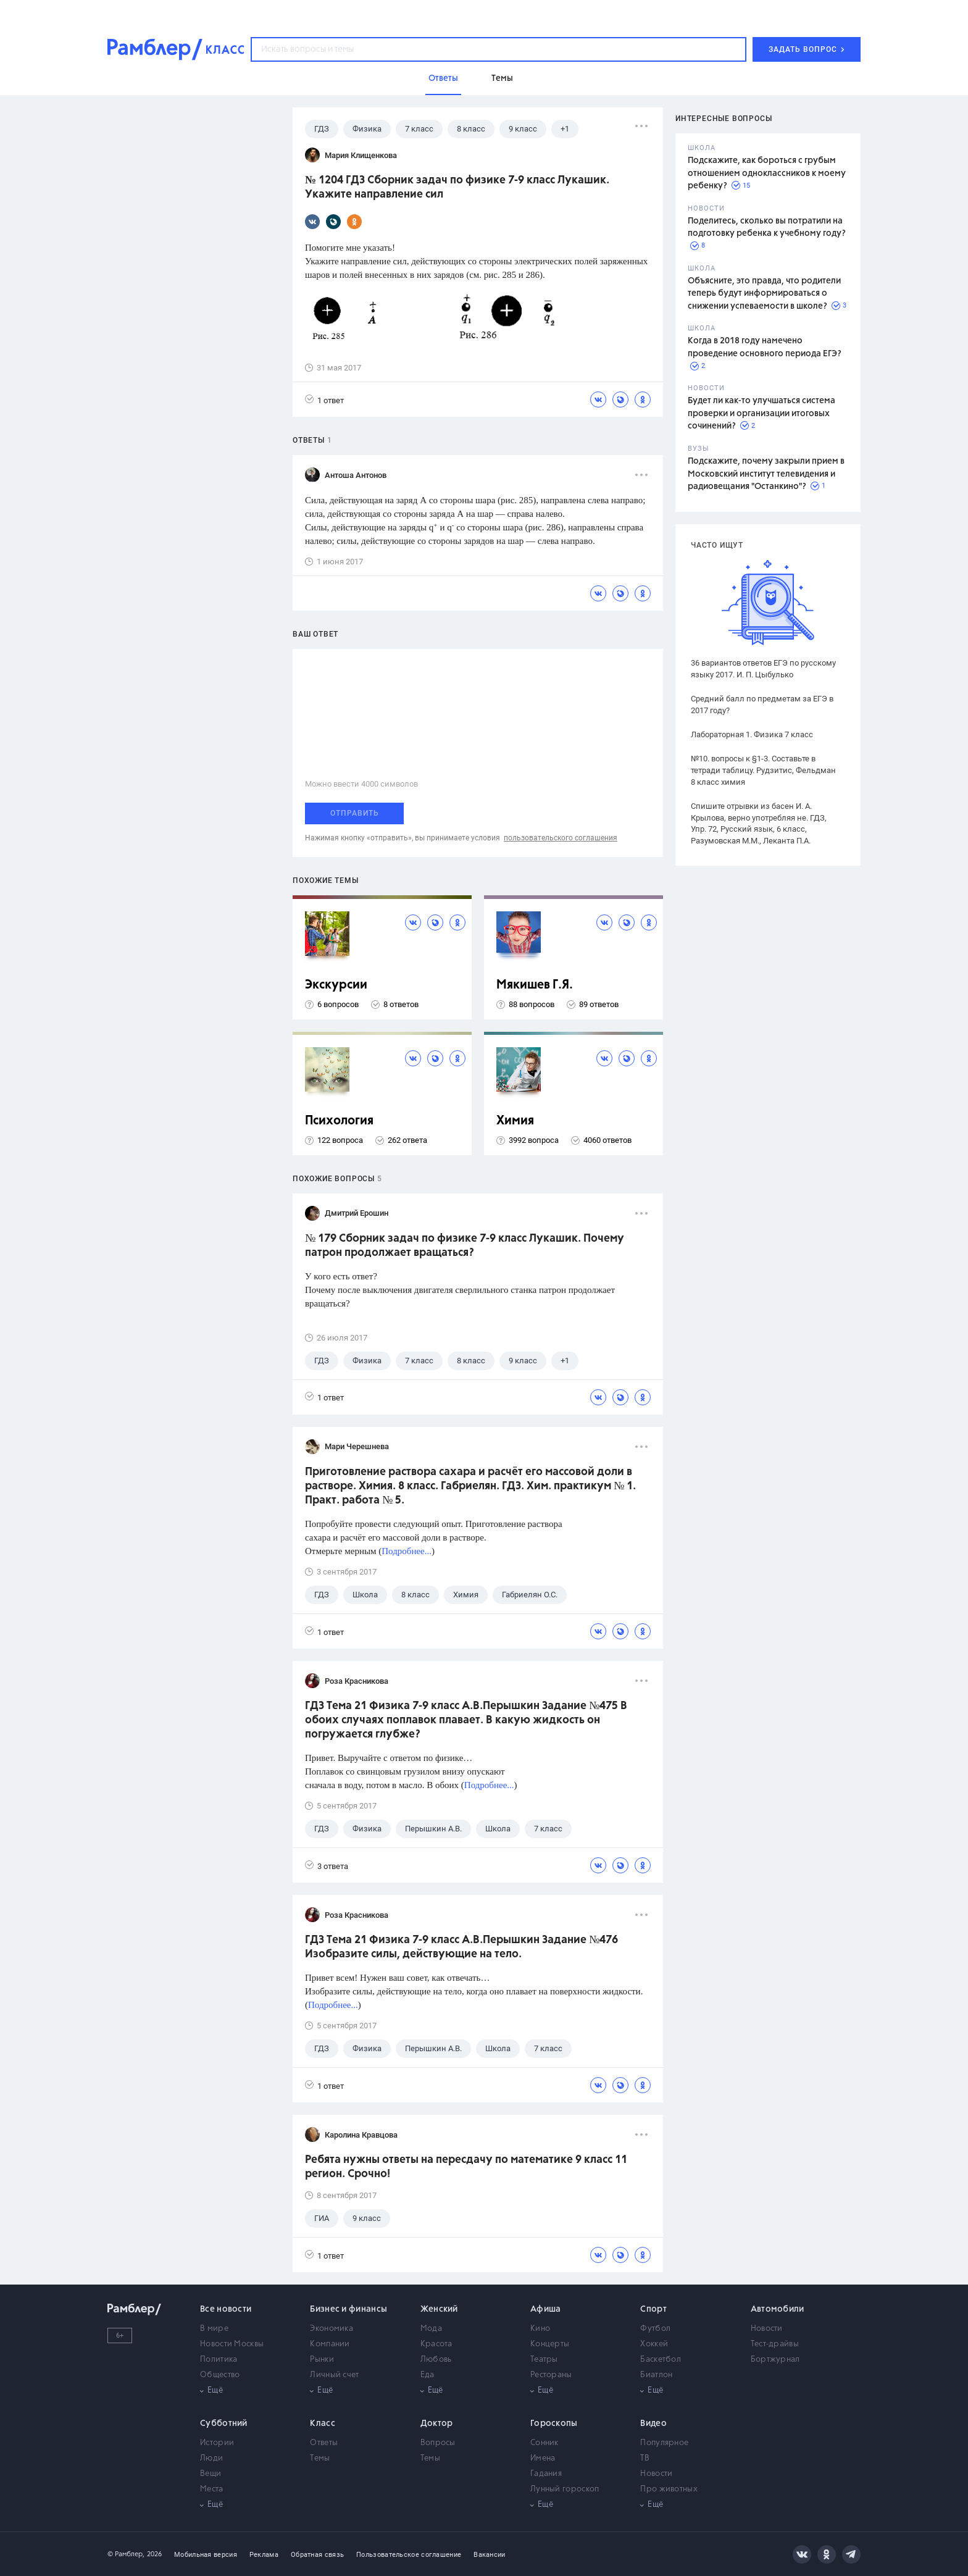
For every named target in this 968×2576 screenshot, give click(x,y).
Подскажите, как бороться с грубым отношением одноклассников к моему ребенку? (767, 173)
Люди (211, 2458)
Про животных (669, 2489)
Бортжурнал (775, 2360)
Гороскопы (554, 2423)
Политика (218, 2360)
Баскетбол (660, 2360)
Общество (220, 2375)
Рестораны (551, 2375)
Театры (544, 2360)
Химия (515, 1120)
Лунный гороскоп (564, 2489)
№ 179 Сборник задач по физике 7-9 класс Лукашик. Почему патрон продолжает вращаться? (464, 1245)
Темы (320, 2458)
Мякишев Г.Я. (534, 985)
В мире (214, 2329)
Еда (427, 2375)
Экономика (331, 2329)
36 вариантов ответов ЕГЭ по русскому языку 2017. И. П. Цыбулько (763, 668)
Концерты (549, 2344)
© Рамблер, (125, 2554)
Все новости (225, 2309)
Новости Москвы (232, 2344)
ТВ (644, 2458)
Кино (540, 2329)
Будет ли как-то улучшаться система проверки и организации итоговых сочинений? (761, 413)
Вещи (210, 2474)
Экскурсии (336, 985)
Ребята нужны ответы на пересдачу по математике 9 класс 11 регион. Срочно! (466, 2167)
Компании (329, 2344)
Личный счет (334, 2375)
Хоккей (654, 2344)
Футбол (655, 2329)
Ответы (324, 2443)
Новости (767, 2329)
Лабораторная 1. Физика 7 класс (752, 734)
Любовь (436, 2360)
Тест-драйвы (775, 2344)
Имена (543, 2458)
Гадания (546, 2474)
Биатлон (656, 2375)
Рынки (322, 2360)
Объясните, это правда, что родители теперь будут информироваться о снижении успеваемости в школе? (764, 294)
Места (211, 2489)
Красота (436, 2344)
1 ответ (324, 400)
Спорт (653, 2309)
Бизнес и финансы (348, 2309)
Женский (439, 2309)
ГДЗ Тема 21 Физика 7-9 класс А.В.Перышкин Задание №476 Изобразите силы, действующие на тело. (461, 1947)
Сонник (544, 2443)
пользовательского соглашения (560, 838)
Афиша (545, 2309)
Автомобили (777, 2309)
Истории (217, 2443)
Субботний (224, 2423)
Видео (653, 2423)
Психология (339, 1120)
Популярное (664, 2443)
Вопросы (438, 2443)
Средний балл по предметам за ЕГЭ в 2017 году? (762, 704)
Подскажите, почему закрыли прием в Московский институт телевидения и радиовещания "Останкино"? (766, 474)
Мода (431, 2329)
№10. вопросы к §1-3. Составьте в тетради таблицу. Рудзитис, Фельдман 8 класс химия (763, 770)
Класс (322, 2423)
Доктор (436, 2423)
